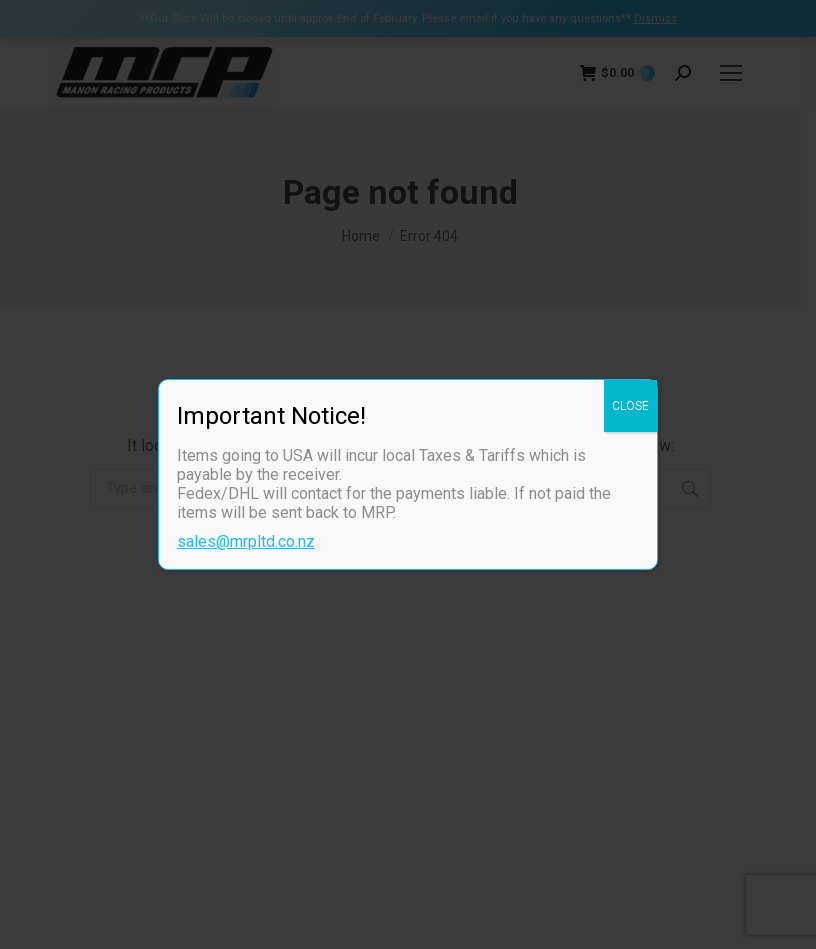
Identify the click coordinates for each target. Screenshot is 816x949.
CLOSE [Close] (630, 406)
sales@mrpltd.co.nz (246, 541)
